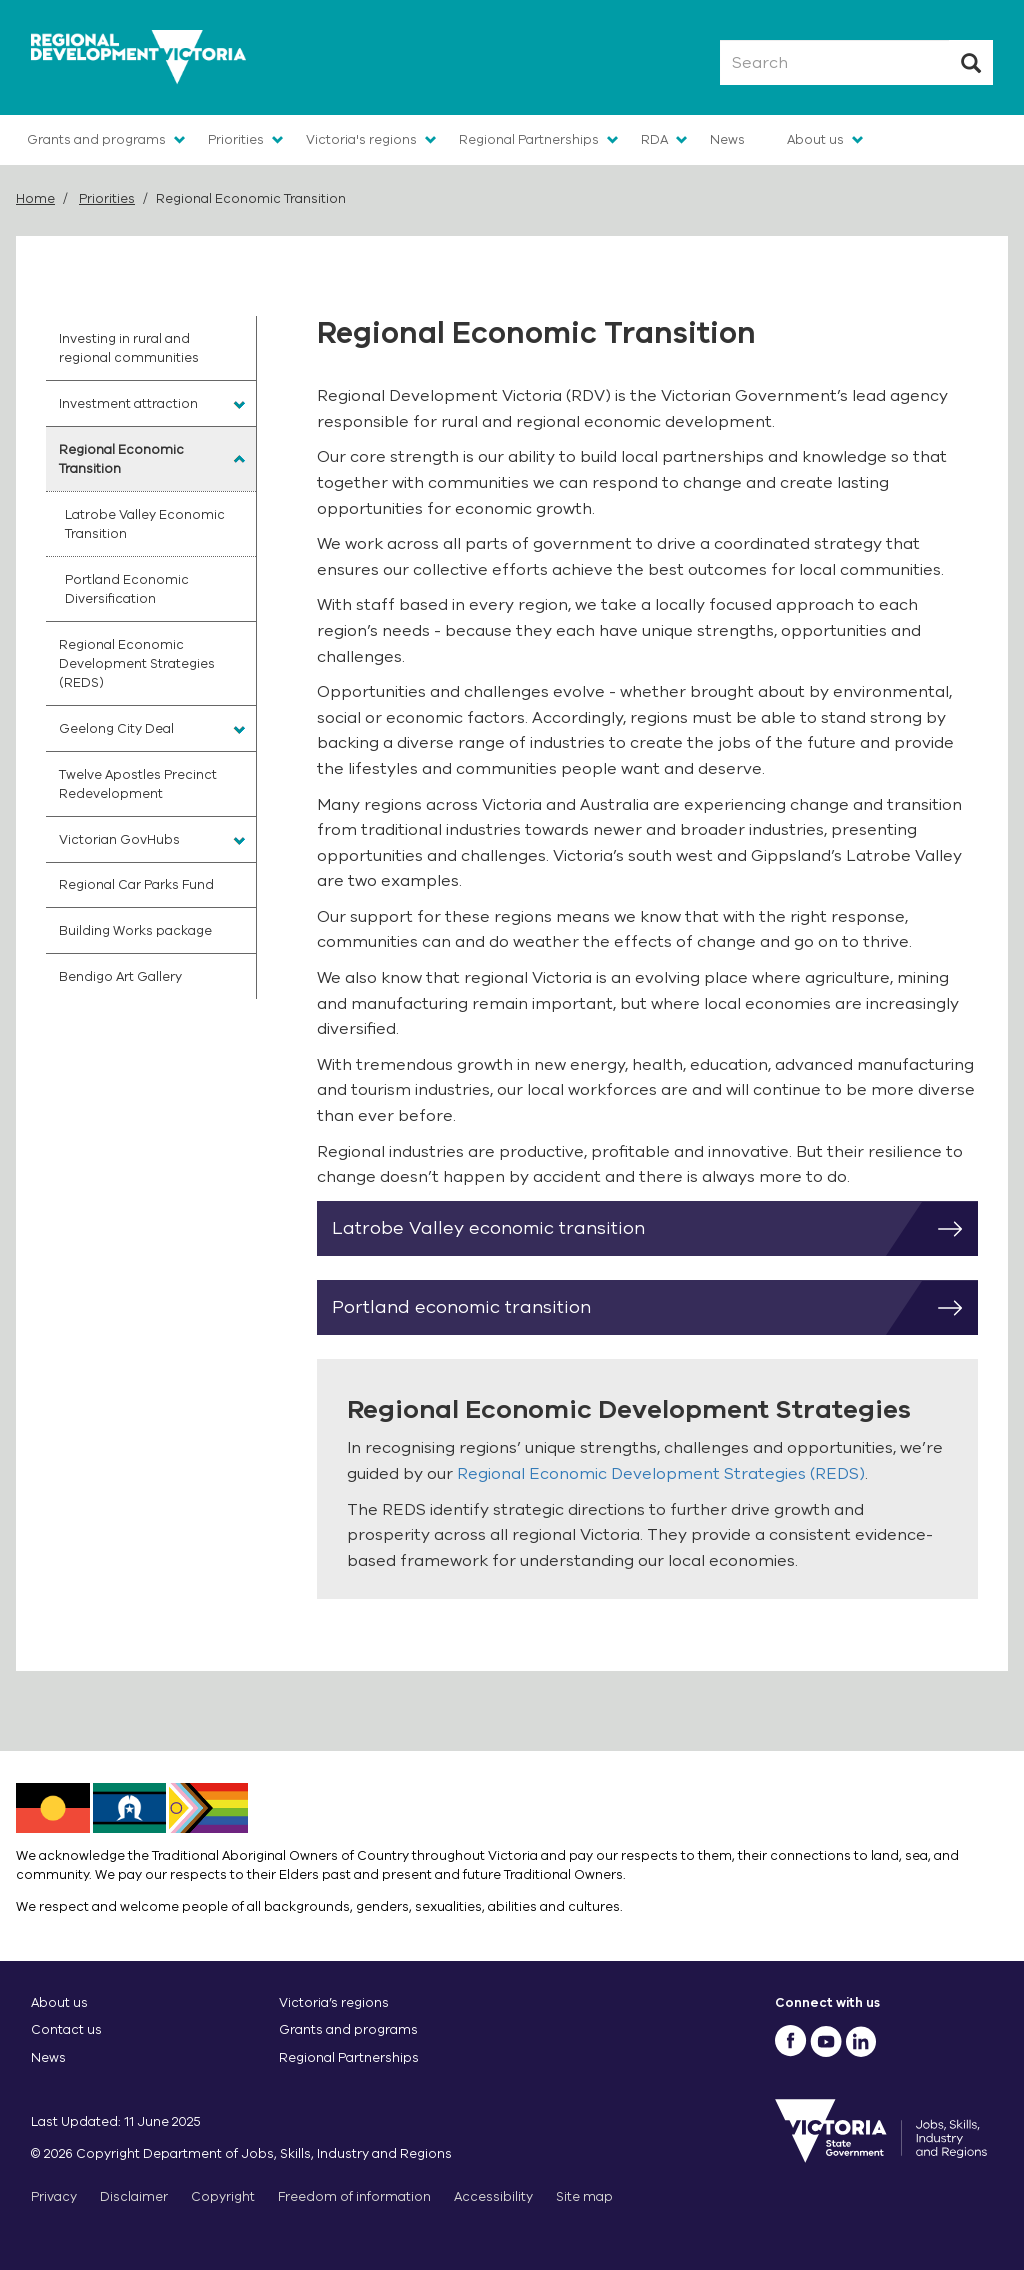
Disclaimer (134, 2196)
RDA (654, 139)
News (727, 139)
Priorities (236, 139)
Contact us (66, 2029)
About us (815, 139)
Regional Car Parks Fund (136, 884)
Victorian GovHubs (119, 839)
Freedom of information (354, 2196)
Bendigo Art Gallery (120, 976)
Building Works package (135, 930)
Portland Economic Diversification (127, 589)
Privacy (54, 2196)
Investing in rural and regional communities (129, 348)
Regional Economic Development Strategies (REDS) (661, 1474)
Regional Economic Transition (121, 459)
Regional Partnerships (529, 139)
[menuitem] (151, 348)
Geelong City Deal (116, 728)
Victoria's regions (361, 139)
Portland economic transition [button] (655, 1308)
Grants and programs (96, 139)
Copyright (223, 2196)
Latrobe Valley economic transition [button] (655, 1229)
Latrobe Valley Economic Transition (145, 524)
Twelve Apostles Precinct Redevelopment (138, 784)
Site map (584, 2196)
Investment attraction (128, 403)
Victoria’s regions (334, 2002)
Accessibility (493, 2196)
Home (35, 198)
